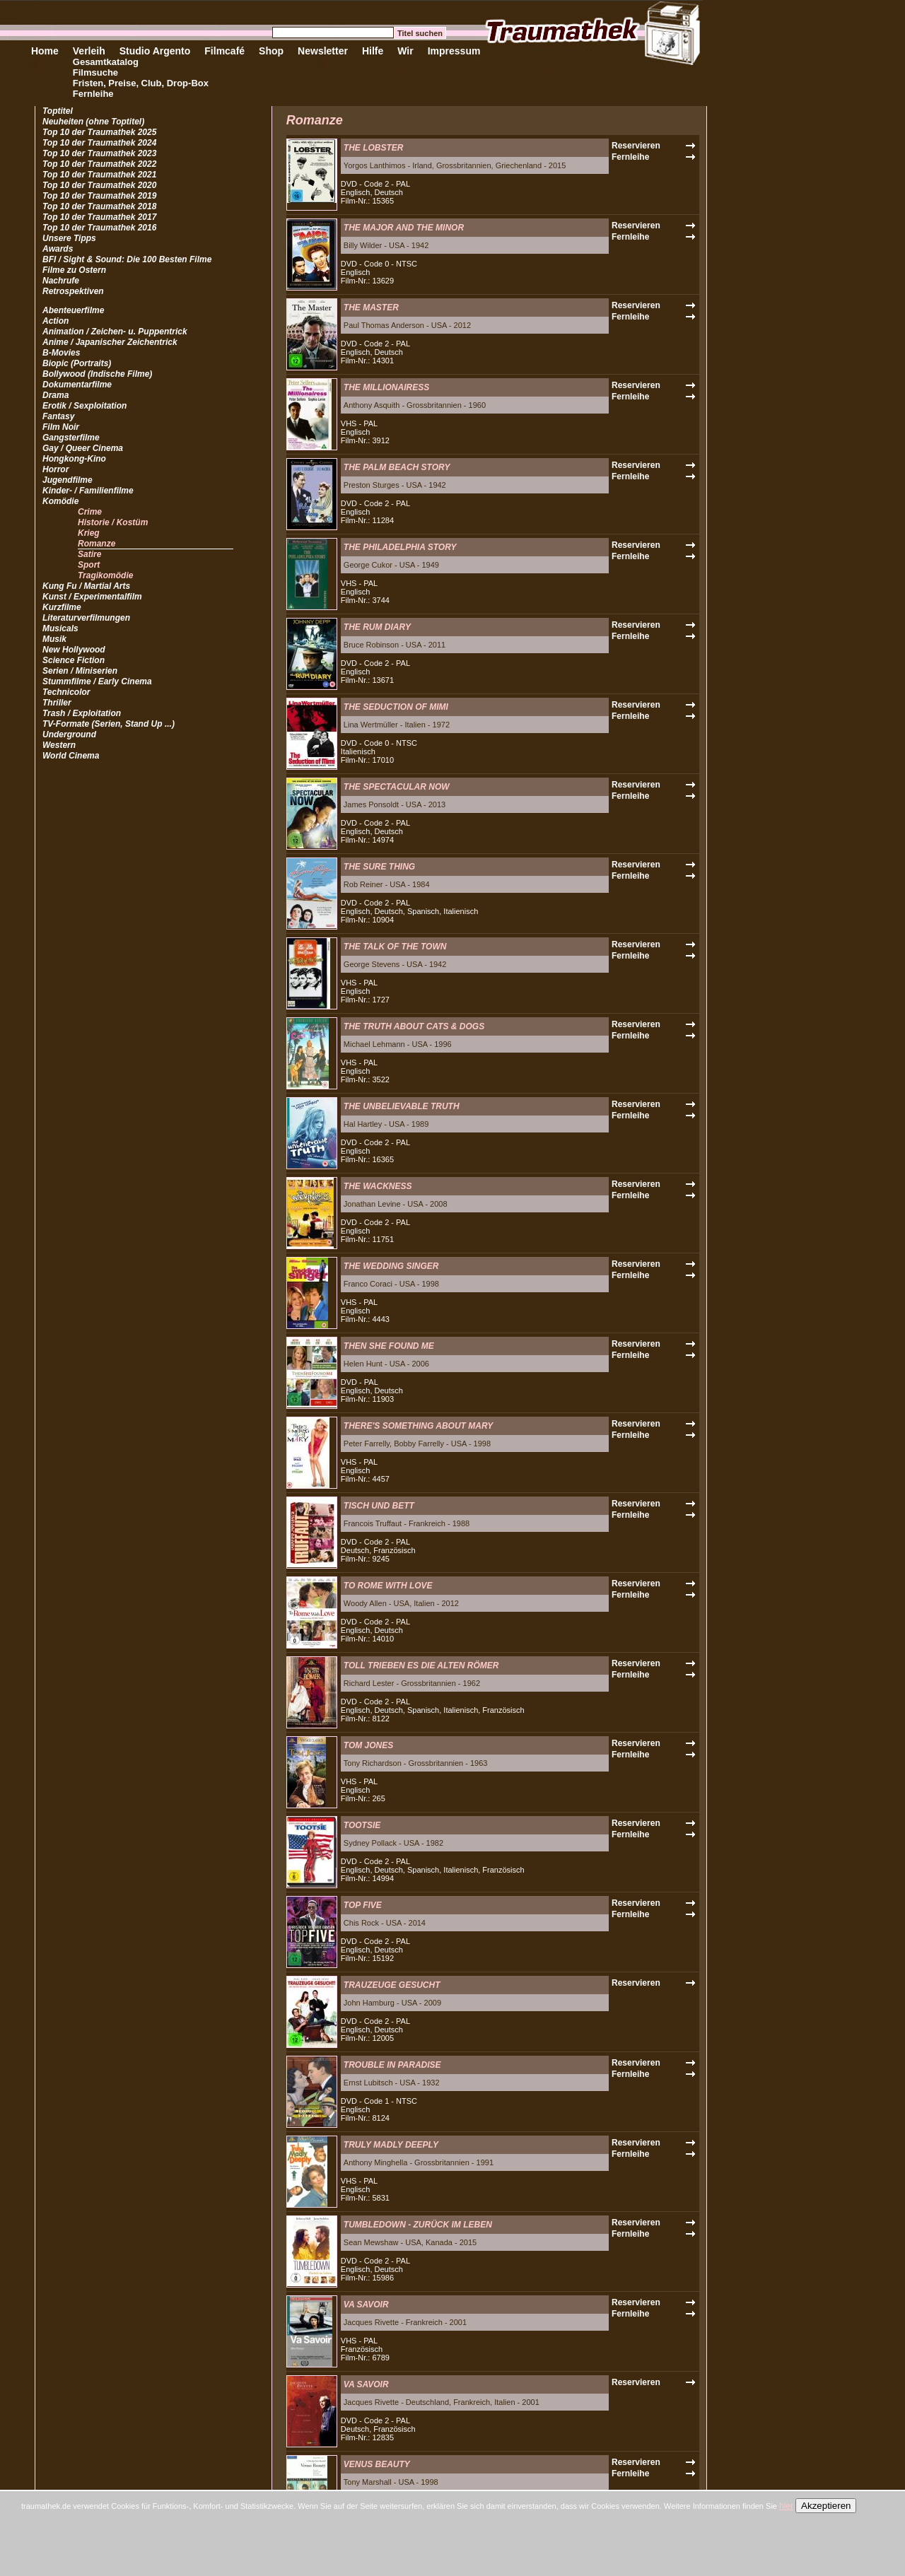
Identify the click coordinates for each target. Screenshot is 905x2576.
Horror (55, 469)
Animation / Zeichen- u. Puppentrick (114, 331)
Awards (57, 249)
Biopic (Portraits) (76, 363)
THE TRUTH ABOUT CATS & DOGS (414, 1026)
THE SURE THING (379, 867)
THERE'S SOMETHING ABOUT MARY (419, 1426)
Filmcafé (224, 51)
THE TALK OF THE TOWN (395, 947)
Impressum (454, 51)
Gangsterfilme (71, 438)
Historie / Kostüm (113, 522)
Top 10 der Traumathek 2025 (99, 132)
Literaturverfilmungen (86, 618)
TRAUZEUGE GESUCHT (392, 1985)
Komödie (60, 501)
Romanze (96, 544)
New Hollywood (73, 650)
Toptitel (57, 111)
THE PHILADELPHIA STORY (400, 547)
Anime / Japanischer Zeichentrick (109, 342)
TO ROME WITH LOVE (388, 1586)
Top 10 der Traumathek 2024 (99, 143)
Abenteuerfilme (73, 310)
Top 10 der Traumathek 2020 (99, 185)
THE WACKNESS (378, 1186)
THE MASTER (371, 307)
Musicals (60, 628)
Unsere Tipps (69, 238)
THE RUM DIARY (377, 627)
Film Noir (60, 427)
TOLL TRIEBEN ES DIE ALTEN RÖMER (421, 1665)
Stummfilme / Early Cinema (97, 681)
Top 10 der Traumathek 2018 (99, 206)
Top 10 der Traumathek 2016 (99, 228)
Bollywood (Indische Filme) (97, 374)
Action (55, 321)
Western (59, 745)
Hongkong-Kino (74, 459)
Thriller (56, 703)
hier (786, 2506)
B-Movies (61, 353)
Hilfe (372, 51)
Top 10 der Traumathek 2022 (99, 164)
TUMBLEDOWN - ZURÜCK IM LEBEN (418, 2225)
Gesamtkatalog (106, 62)
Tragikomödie (105, 575)
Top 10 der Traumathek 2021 (99, 175)
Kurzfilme (61, 607)
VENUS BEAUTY (377, 2464)
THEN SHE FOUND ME (389, 1346)
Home (45, 51)
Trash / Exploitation (81, 713)
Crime (90, 512)
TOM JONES (368, 1745)
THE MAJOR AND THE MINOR (404, 228)
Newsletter (323, 51)
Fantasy (58, 416)
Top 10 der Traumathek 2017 (99, 217)
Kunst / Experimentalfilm (92, 597)
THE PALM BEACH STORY (397, 467)
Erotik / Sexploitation (84, 406)
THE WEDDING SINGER (391, 1266)
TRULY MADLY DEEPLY (391, 2145)
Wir (405, 51)
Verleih (89, 51)
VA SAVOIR (366, 2304)
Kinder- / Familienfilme (88, 491)
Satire (89, 554)
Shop (271, 51)
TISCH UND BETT (379, 1506)
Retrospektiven (73, 291)
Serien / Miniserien (79, 671)
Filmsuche (95, 72)
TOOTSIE (362, 1825)
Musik (54, 639)
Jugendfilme (67, 480)
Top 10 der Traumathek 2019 (99, 196)
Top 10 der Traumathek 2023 (99, 153)
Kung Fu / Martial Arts (86, 586)
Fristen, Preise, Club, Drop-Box (141, 83)
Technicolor (66, 692)
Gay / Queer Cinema (82, 448)
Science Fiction (73, 660)
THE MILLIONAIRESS (386, 387)
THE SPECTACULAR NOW (397, 787)
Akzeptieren (826, 2505)
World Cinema (70, 756)
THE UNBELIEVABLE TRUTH (402, 1106)
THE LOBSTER (374, 148)
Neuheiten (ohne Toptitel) (93, 122)
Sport (89, 565)
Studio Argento (155, 51)
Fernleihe (93, 93)
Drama (55, 395)
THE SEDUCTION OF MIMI (396, 707)
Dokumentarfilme (77, 385)
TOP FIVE (363, 1905)
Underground (69, 734)
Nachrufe (60, 281)
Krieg (89, 533)
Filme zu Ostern (74, 270)
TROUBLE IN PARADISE (392, 2065)
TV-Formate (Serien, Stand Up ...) (108, 724)
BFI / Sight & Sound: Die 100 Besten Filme (126, 259)
